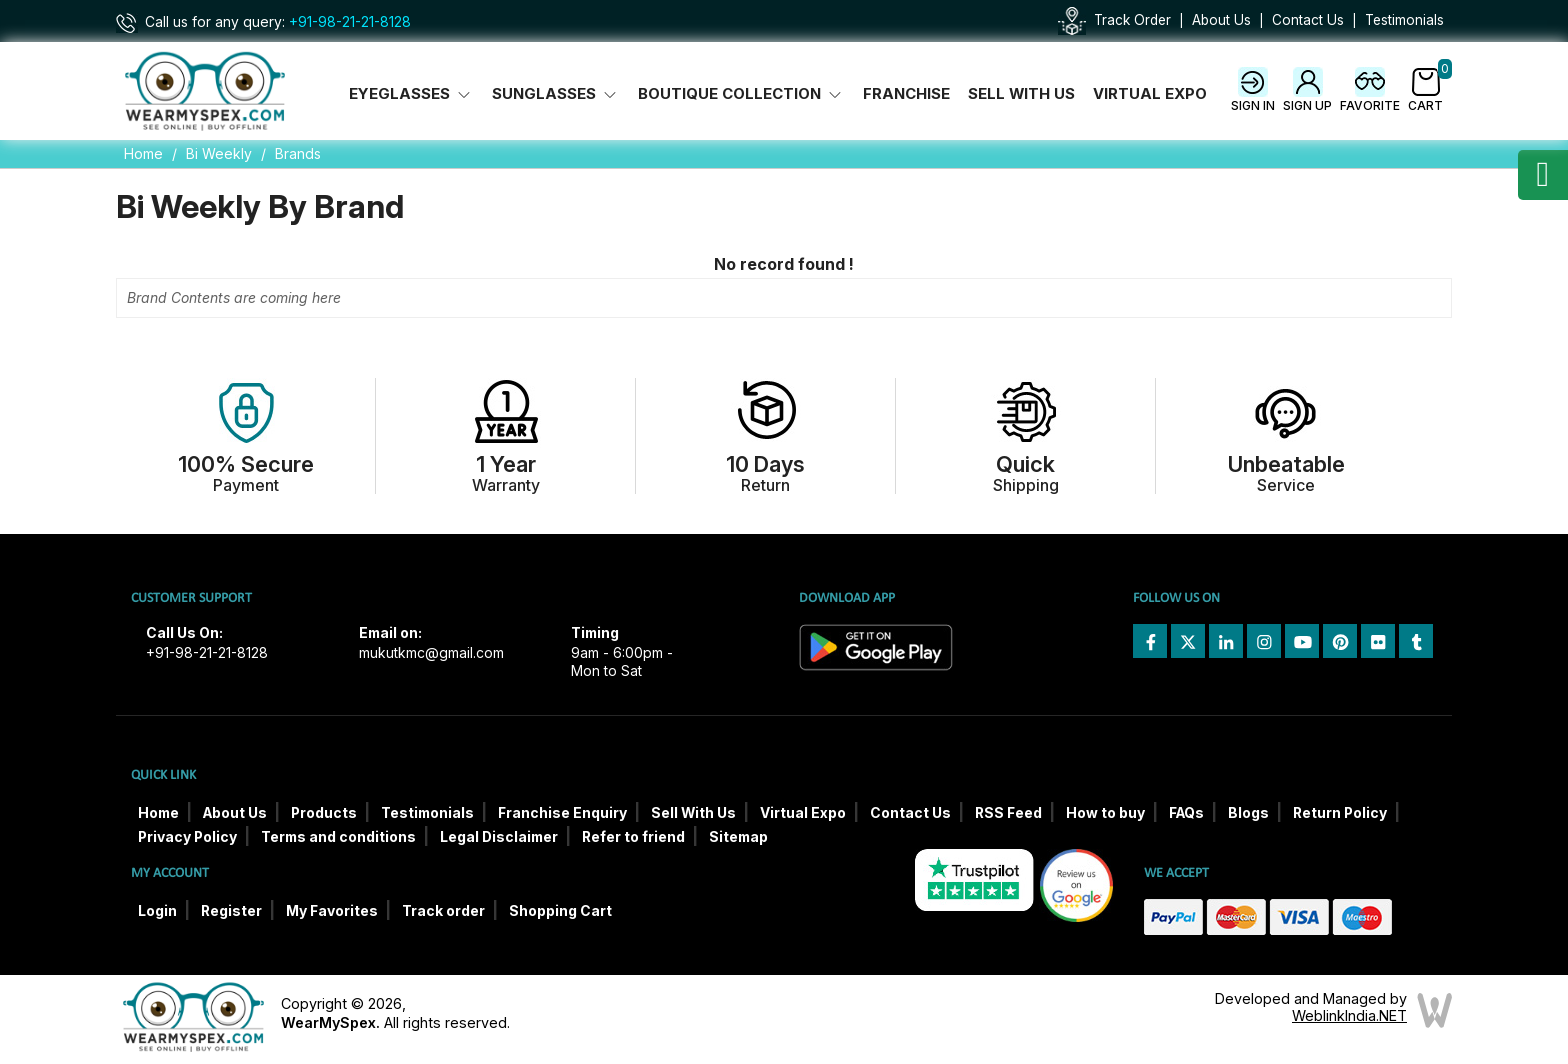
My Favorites (332, 911)
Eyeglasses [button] (411, 94)
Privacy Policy (187, 837)
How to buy (1105, 813)
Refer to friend (633, 837)
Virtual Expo (1150, 94)
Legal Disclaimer (499, 837)
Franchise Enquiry (562, 813)
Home (143, 153)
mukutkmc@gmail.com (431, 653)
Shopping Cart (560, 911)
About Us (1221, 20)
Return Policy (1340, 813)
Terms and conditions (338, 837)
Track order (443, 911)
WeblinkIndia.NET (1349, 1015)
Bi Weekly (219, 153)
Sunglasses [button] (556, 94)
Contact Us (1308, 20)
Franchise (906, 94)
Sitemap (738, 837)
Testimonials (1404, 20)
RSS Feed (1008, 813)
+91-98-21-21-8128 (350, 22)
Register (231, 911)
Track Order (1132, 20)
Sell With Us (1021, 94)
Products (324, 813)
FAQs (1186, 813)
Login (157, 911)
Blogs (1248, 813)
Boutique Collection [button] (741, 94)
